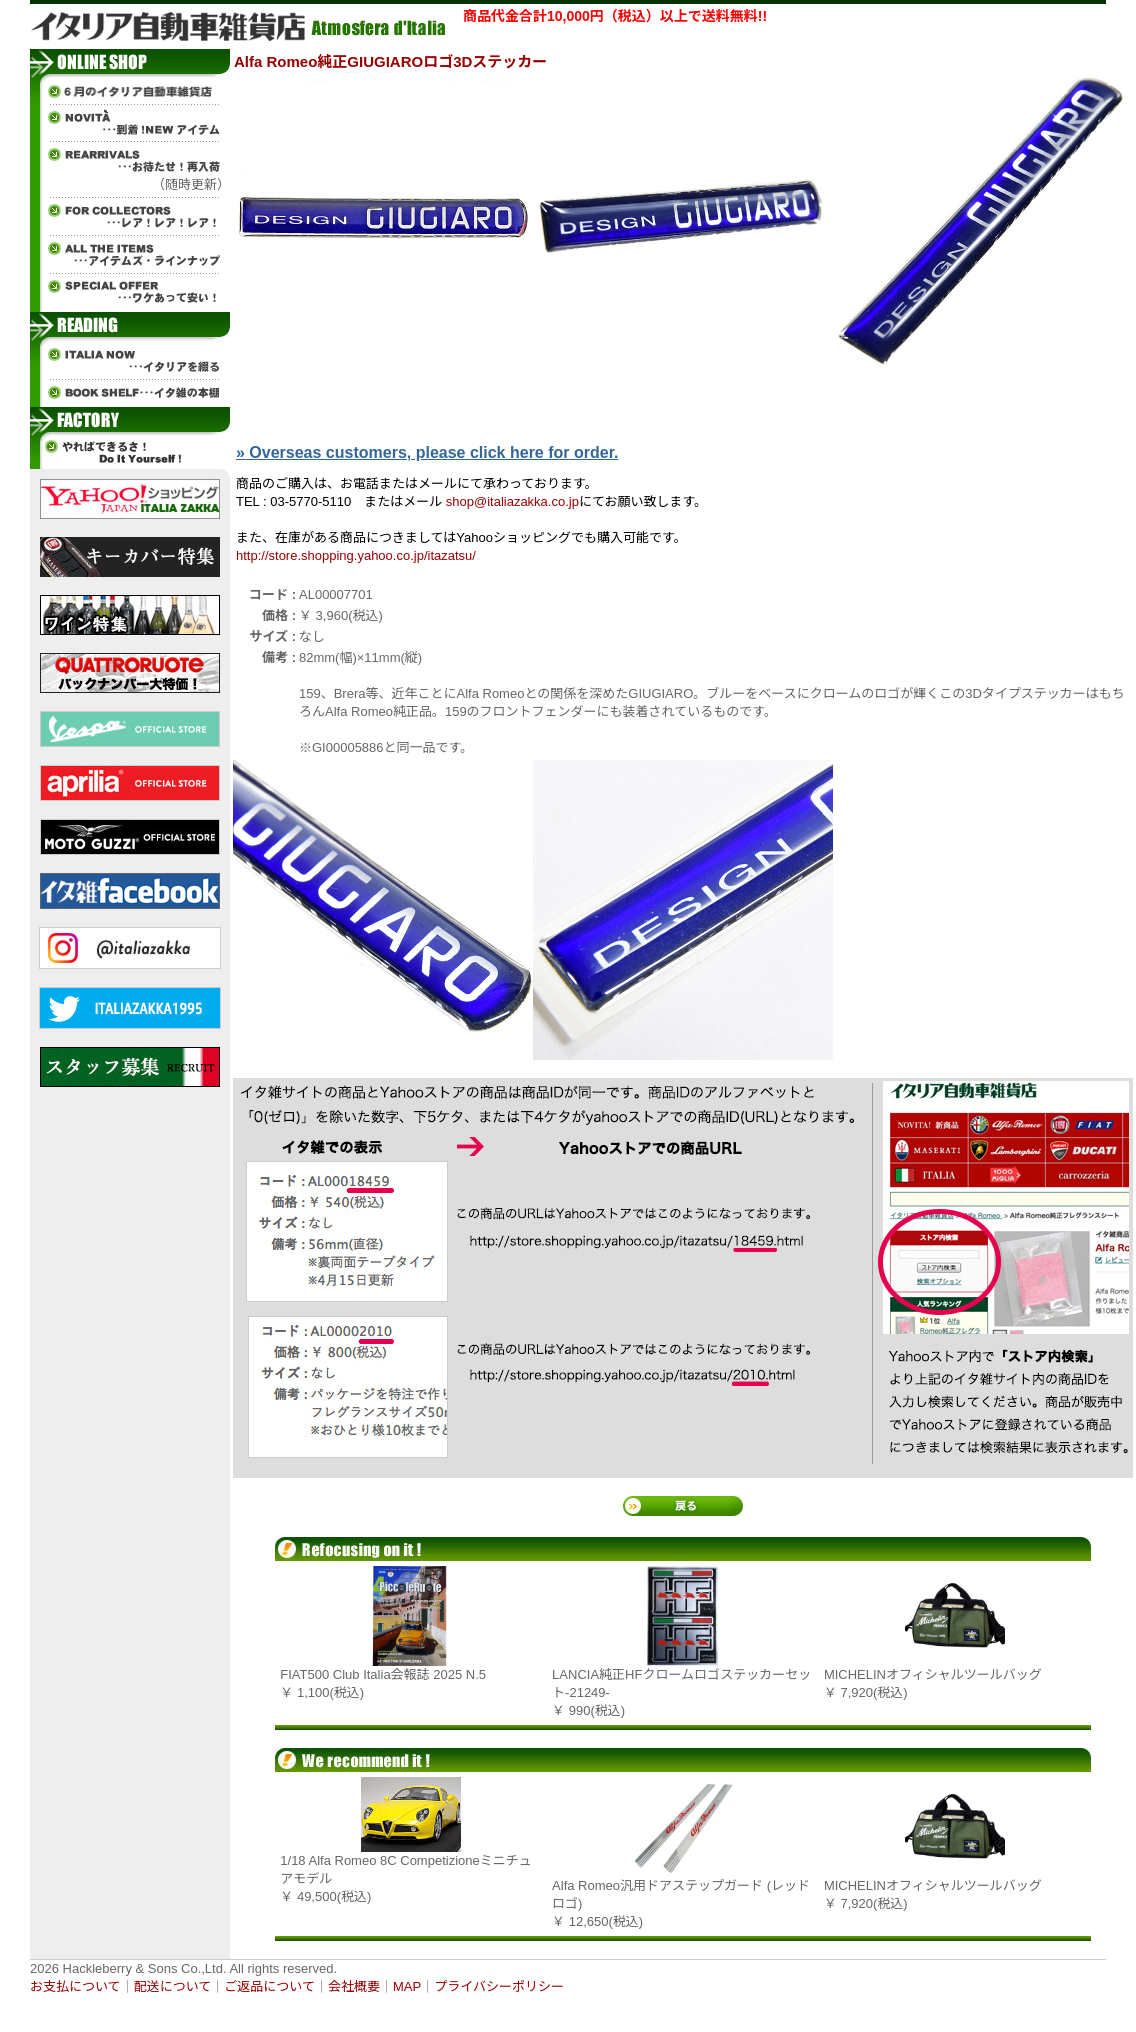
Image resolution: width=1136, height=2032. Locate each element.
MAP (407, 1986)
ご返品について (269, 1986)
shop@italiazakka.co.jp (512, 501)
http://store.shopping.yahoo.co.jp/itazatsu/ (356, 555)
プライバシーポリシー (499, 1986)
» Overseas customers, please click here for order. (427, 452)
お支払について (75, 1986)
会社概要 (354, 1986)
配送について (173, 1986)
